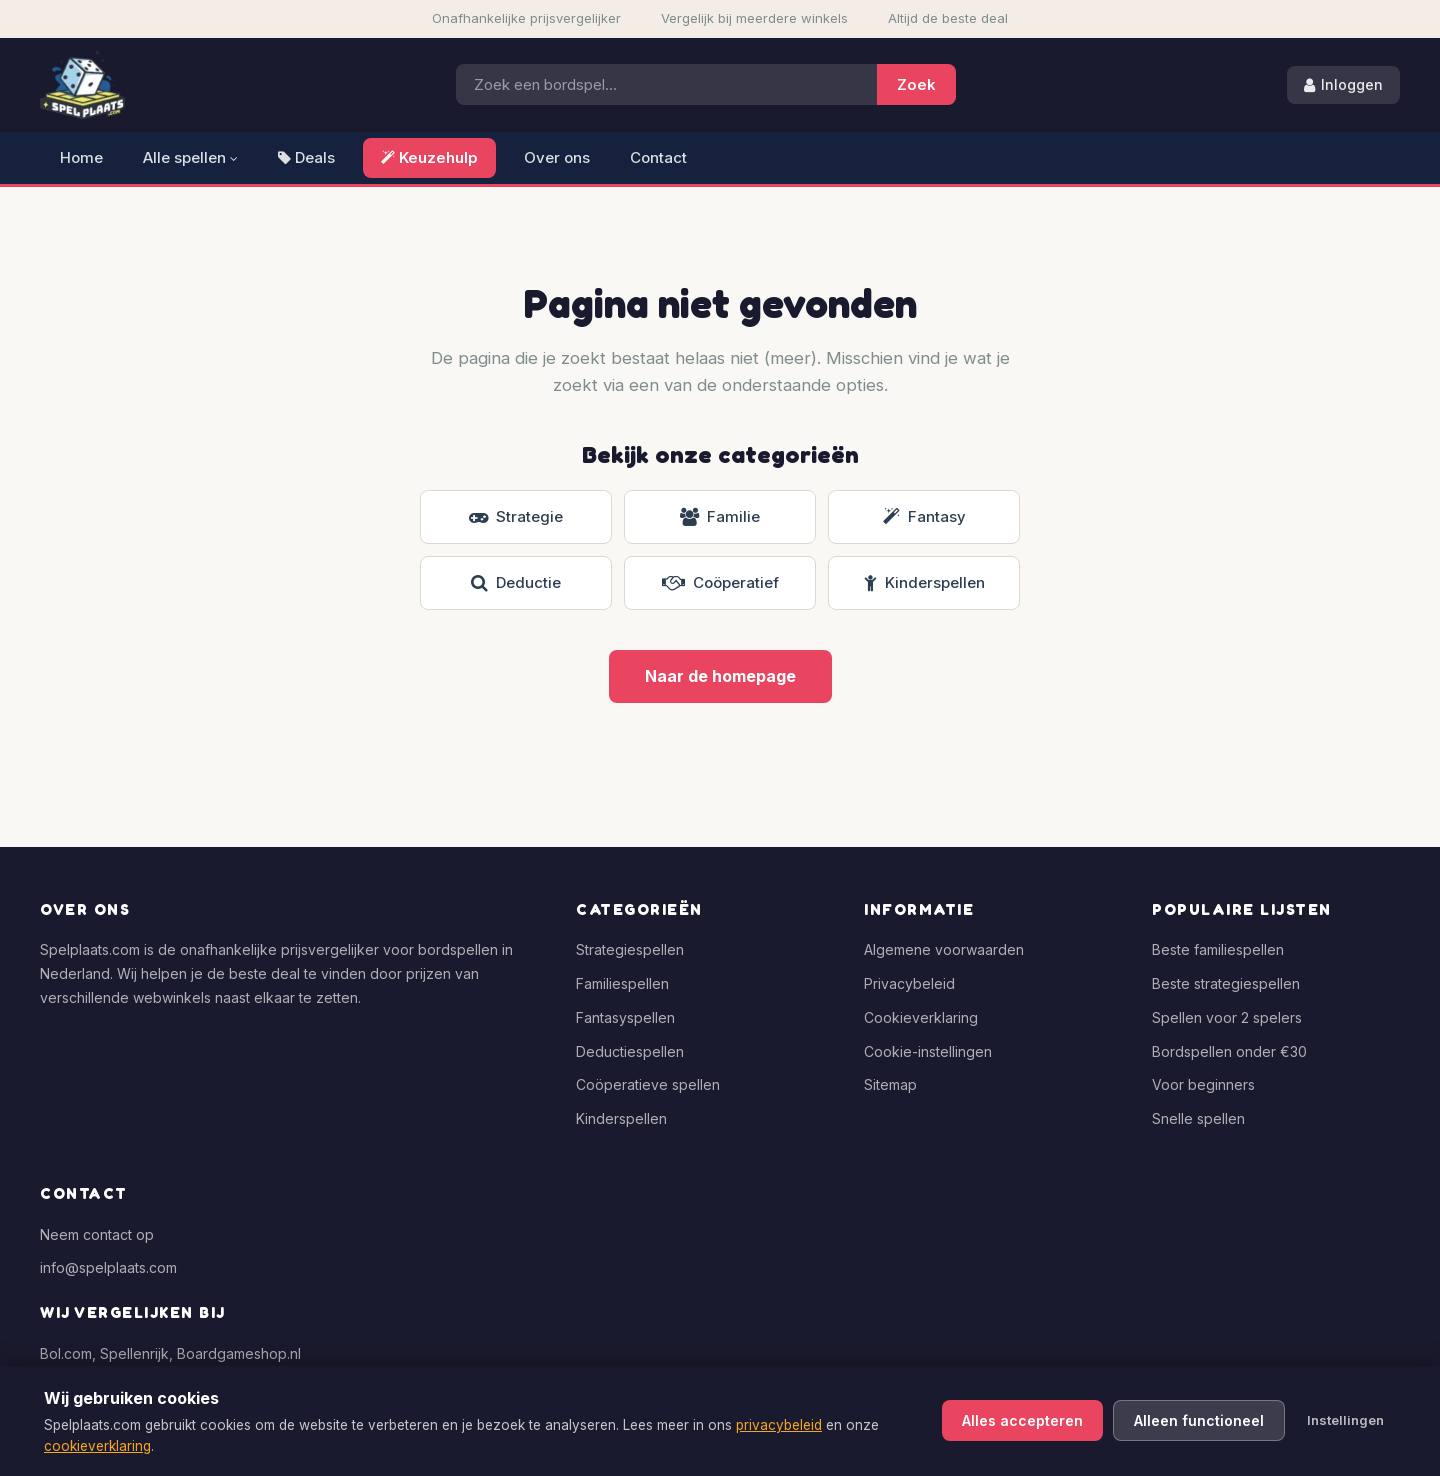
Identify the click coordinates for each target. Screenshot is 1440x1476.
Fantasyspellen (625, 1017)
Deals (306, 157)
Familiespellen (622, 983)
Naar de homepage (720, 676)
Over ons (557, 157)
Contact (658, 157)
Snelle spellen (1198, 1118)
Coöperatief (720, 582)
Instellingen (1345, 1420)
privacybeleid (779, 1425)
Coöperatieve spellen (648, 1084)
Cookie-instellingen (928, 1051)
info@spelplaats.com (108, 1267)
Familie (720, 516)
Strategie (516, 516)
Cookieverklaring (921, 1017)
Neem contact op (97, 1234)
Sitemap (890, 1084)
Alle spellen (190, 157)
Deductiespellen (630, 1051)
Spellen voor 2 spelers (1227, 1017)
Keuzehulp (429, 157)
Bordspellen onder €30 (1229, 1051)
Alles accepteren (1022, 1420)
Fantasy (924, 516)
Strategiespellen (630, 949)
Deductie (516, 582)
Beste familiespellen (1218, 949)
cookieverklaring (97, 1446)
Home (81, 157)
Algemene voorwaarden (944, 949)
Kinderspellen (924, 582)
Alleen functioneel (1199, 1420)
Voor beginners (1203, 1084)
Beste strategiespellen (1226, 983)
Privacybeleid (909, 983)
